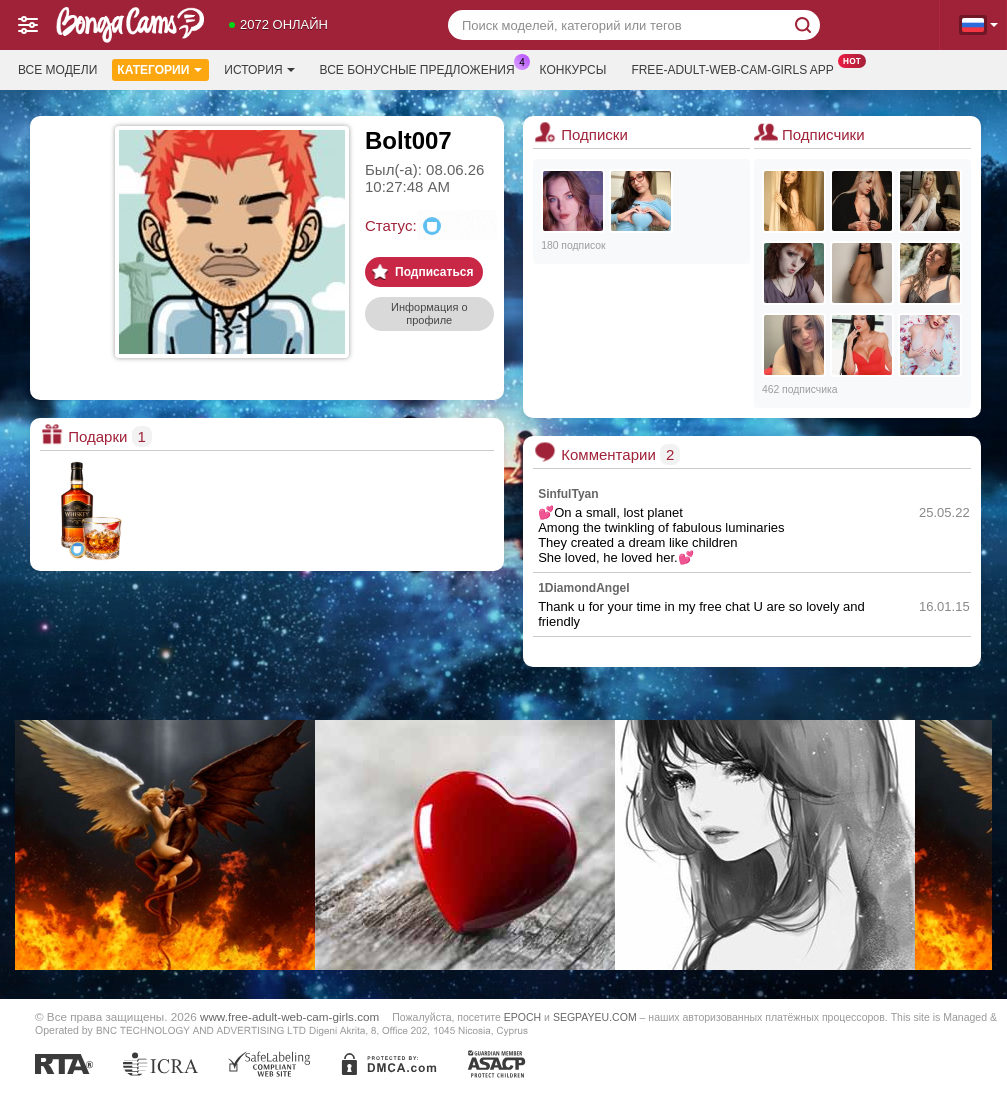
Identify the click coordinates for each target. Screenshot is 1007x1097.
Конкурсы (573, 70)
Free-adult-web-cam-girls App (737, 68)
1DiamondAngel (583, 588)
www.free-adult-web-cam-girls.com (289, 1016)
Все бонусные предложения (422, 68)
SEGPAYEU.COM (595, 1017)
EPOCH (522, 1017)
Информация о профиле (429, 313)
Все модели (57, 70)
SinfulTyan (568, 494)
